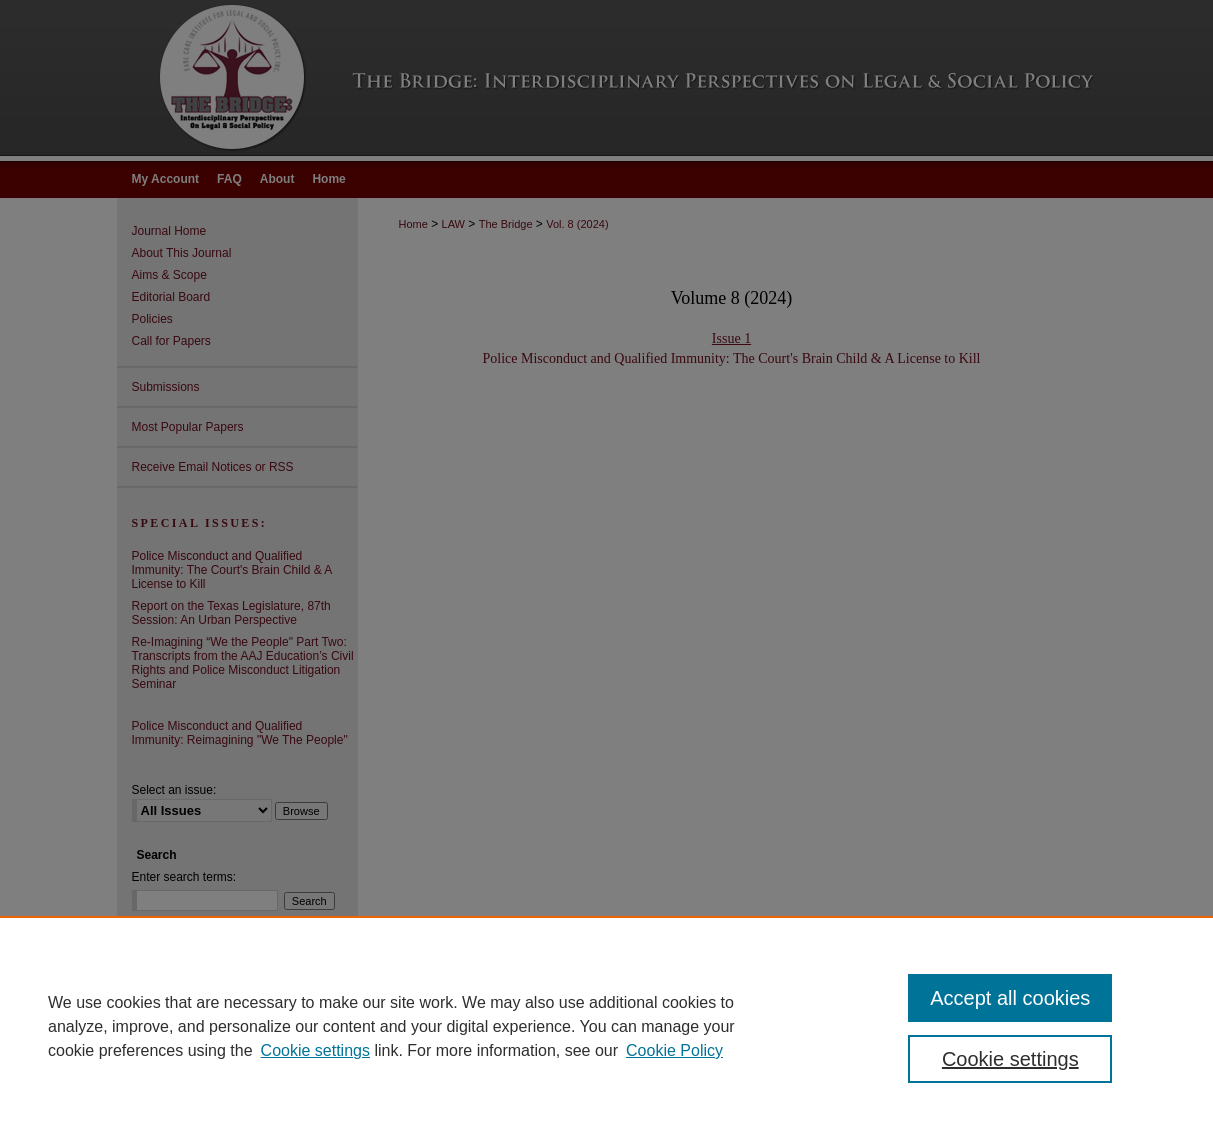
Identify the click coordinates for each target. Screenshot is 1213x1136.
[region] (606, 1026)
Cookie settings (315, 1050)
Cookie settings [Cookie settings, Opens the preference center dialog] (1010, 1059)
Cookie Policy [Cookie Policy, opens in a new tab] (674, 1050)
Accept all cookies (1010, 998)
